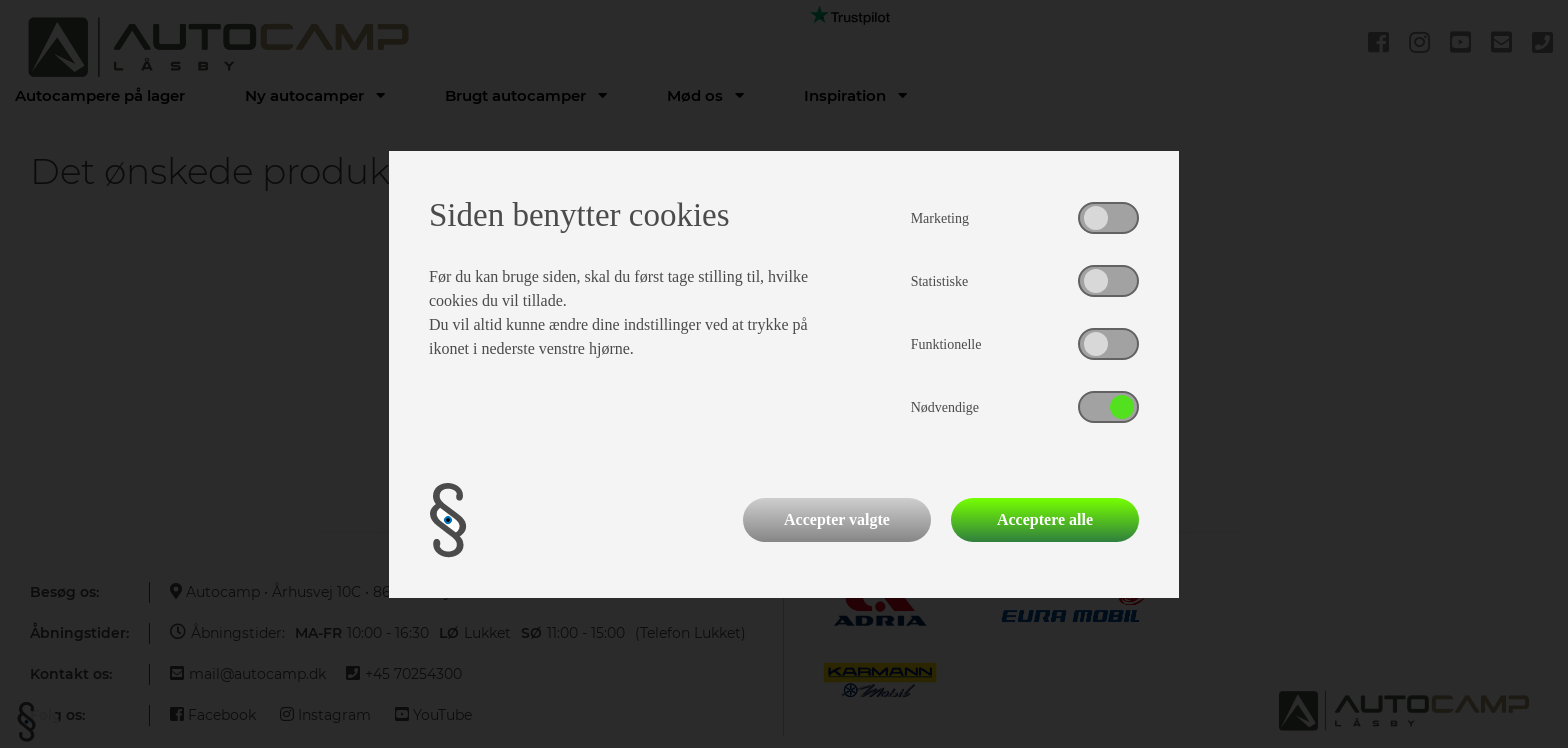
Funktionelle (946, 344)
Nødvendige (945, 407)
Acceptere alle (1045, 519)
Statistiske (940, 281)
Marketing (940, 218)
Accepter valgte (837, 519)
